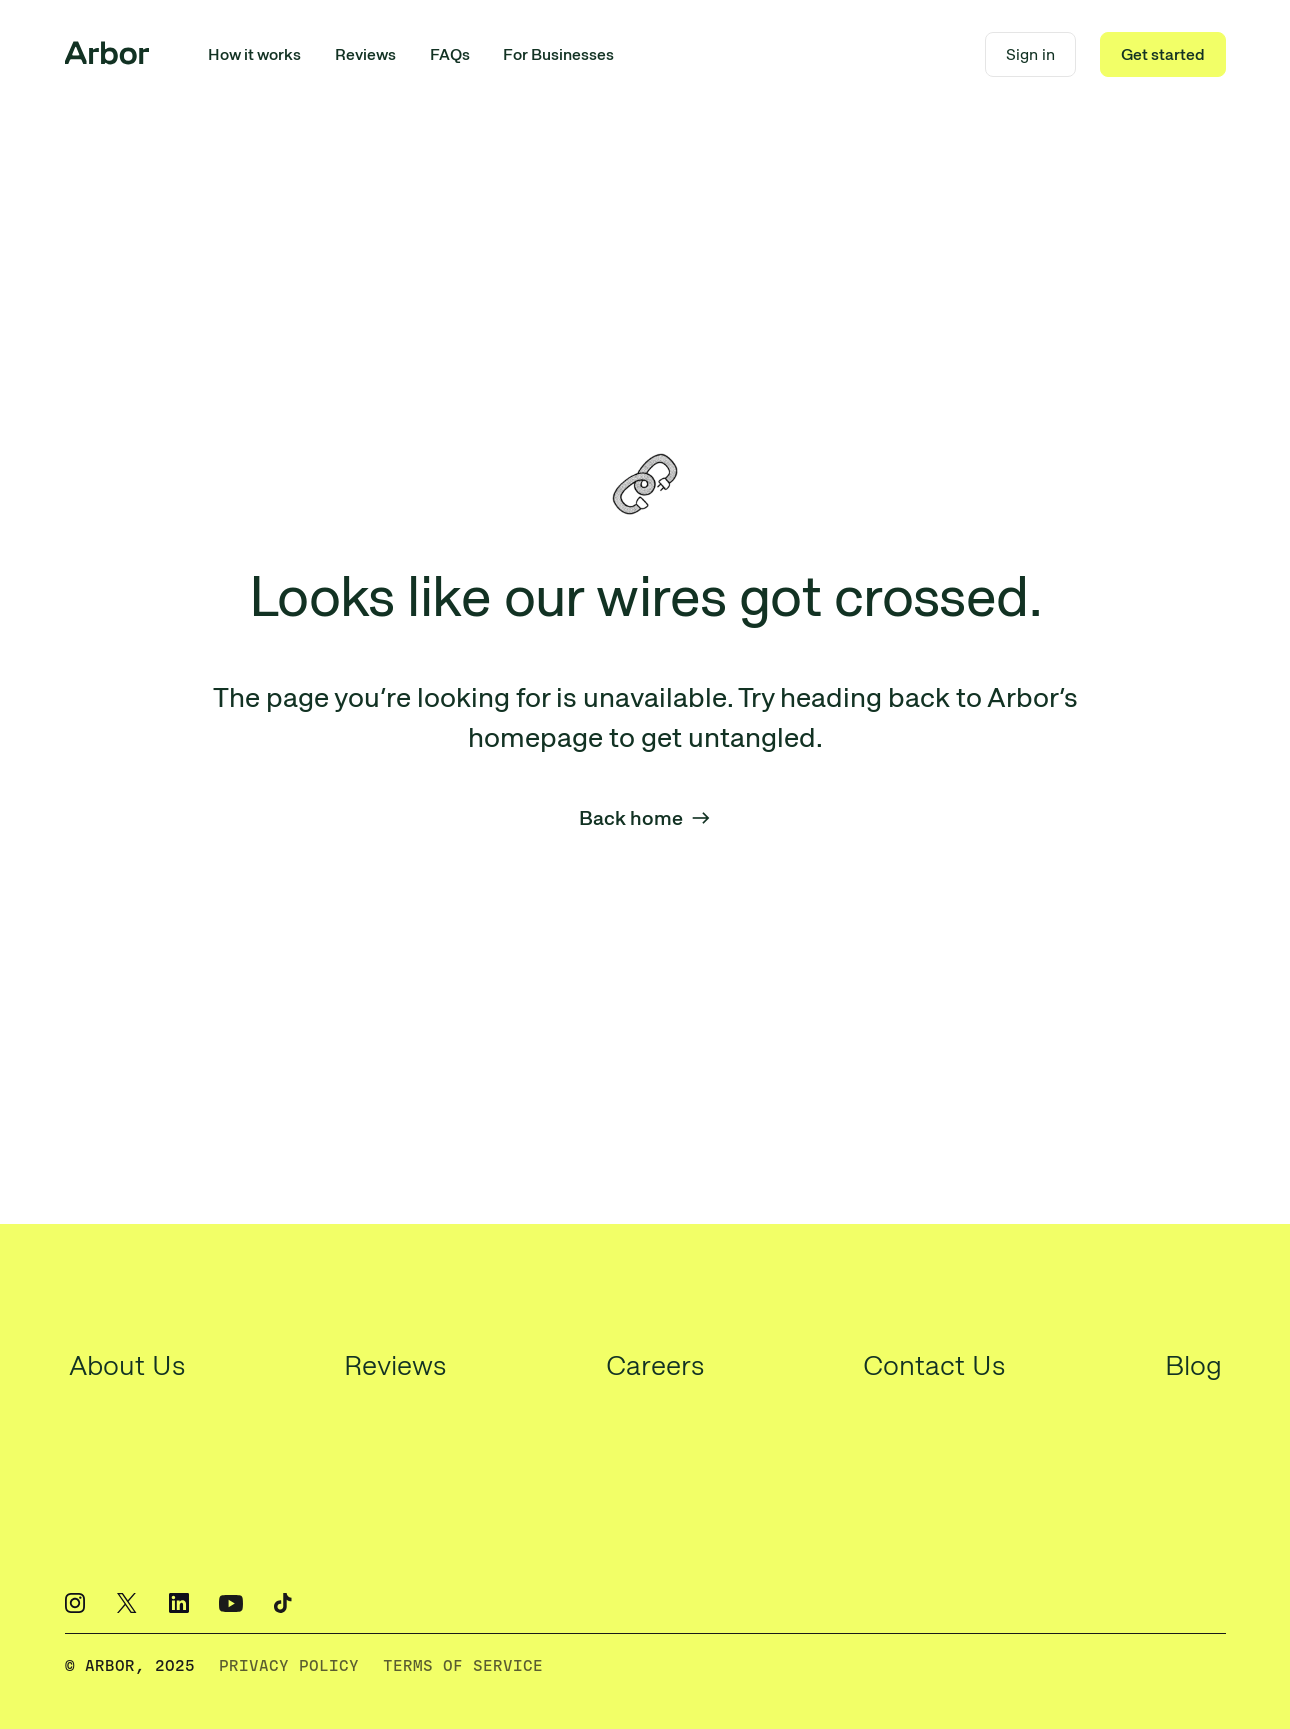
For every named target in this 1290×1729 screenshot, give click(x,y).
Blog (1193, 1365)
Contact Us (934, 1365)
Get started (1163, 54)
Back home (645, 818)
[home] (107, 55)
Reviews (365, 54)
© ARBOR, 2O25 (130, 1665)
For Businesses (558, 54)
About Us (127, 1365)
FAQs (450, 54)
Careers (655, 1365)
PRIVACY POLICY (289, 1665)
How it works (254, 54)
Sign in (1030, 54)
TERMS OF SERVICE (463, 1665)
